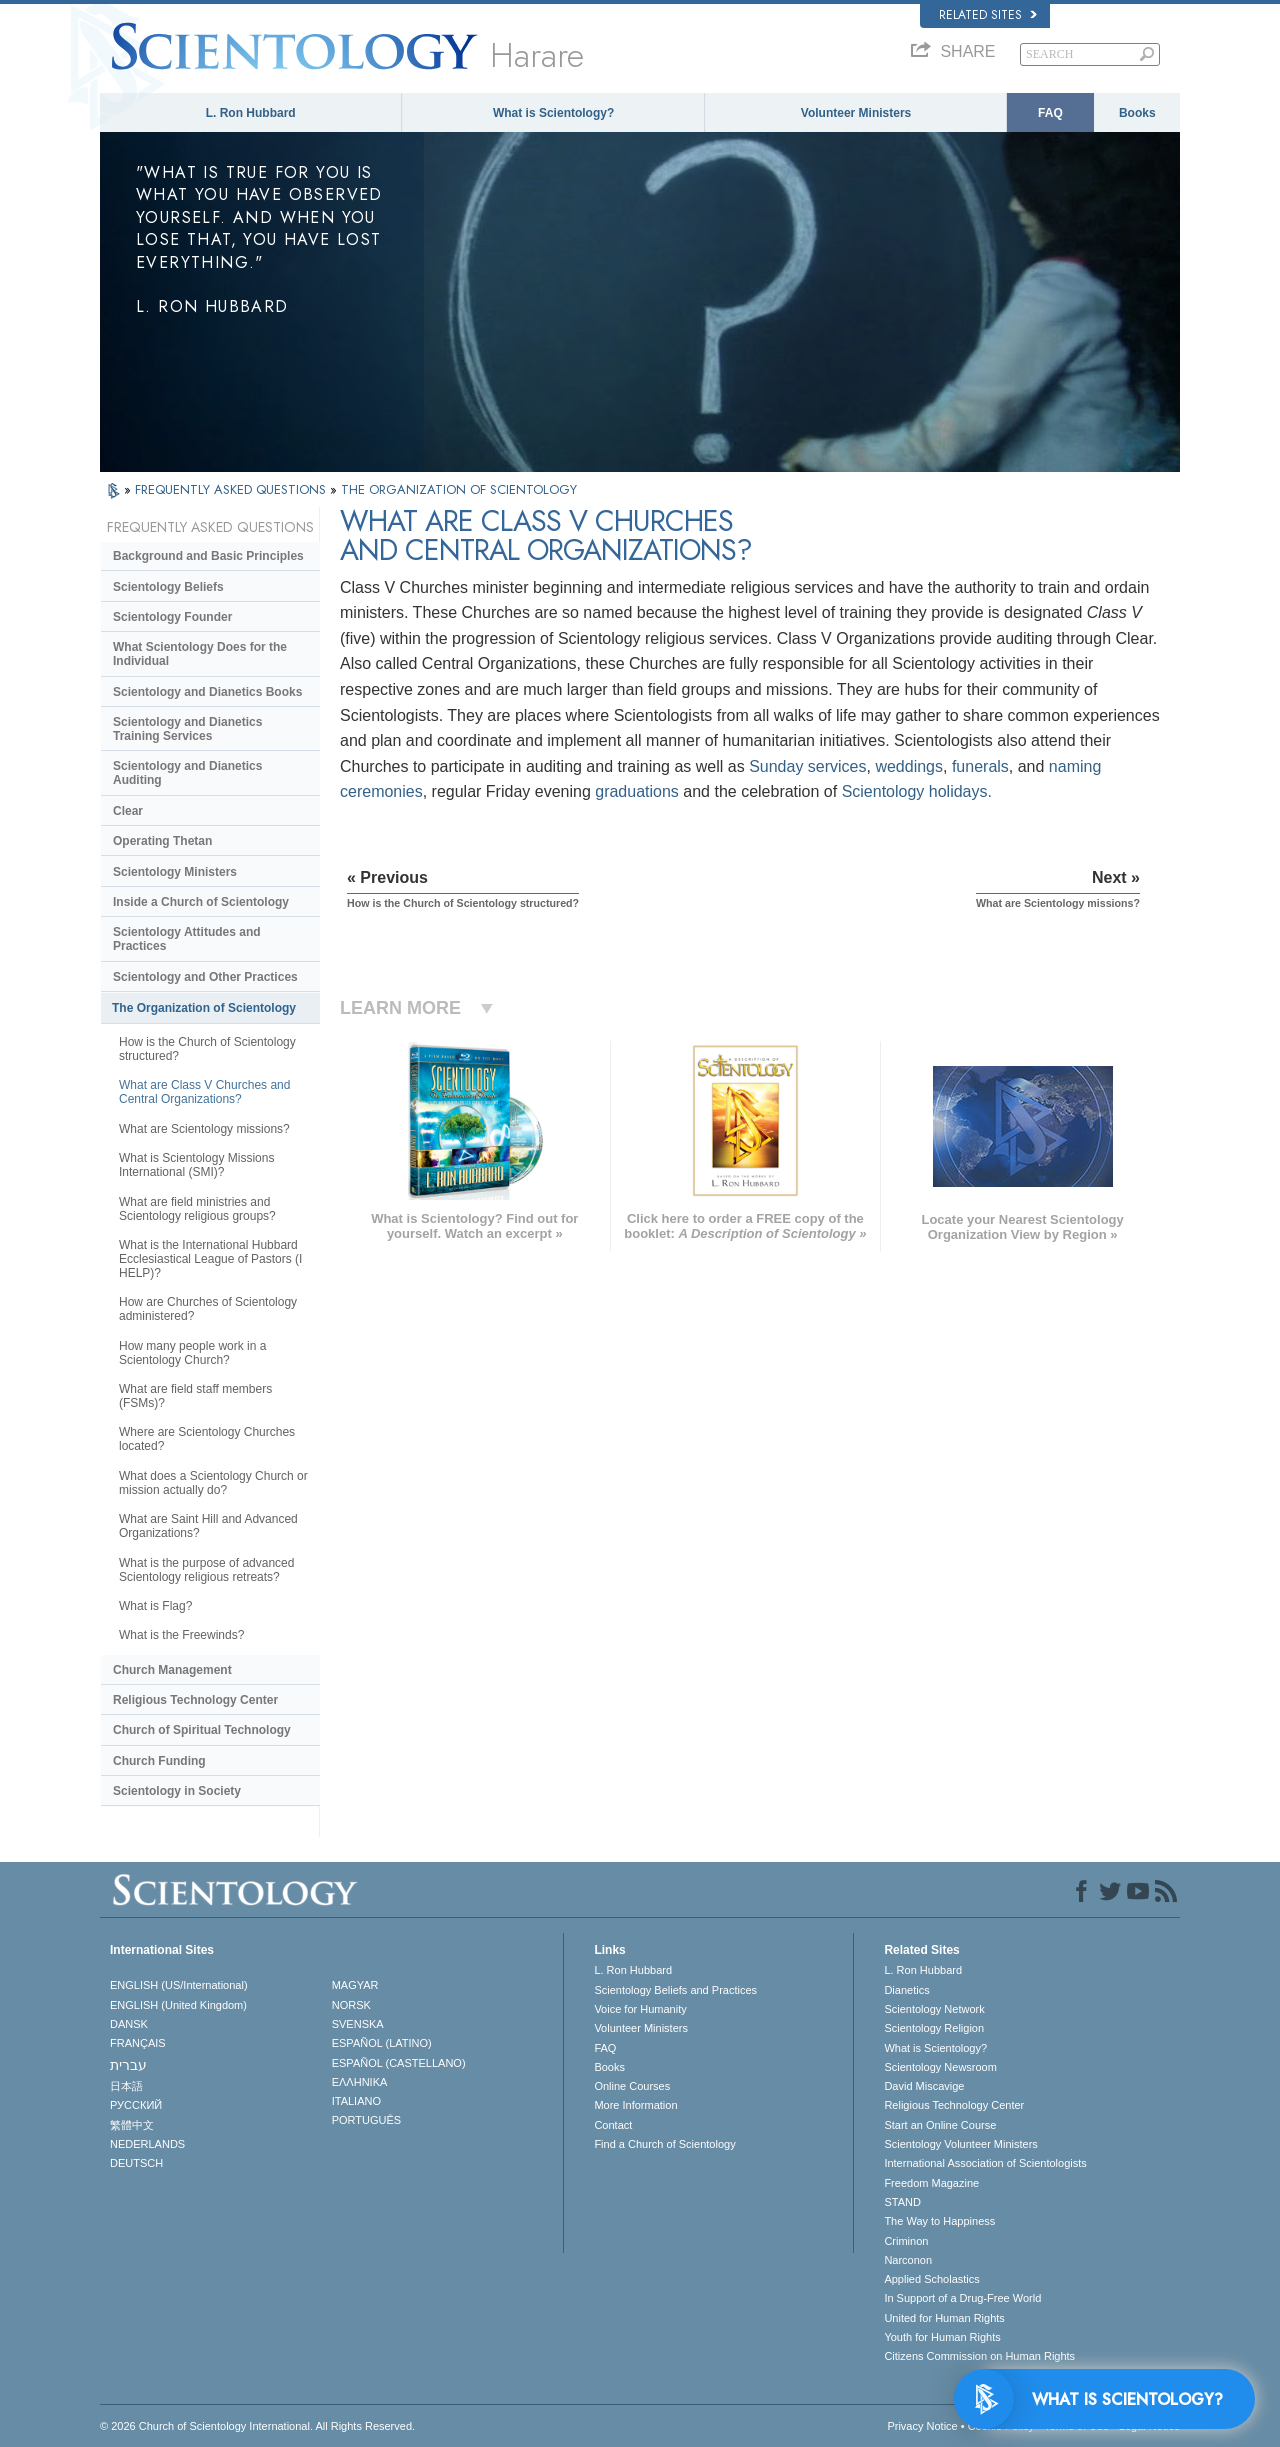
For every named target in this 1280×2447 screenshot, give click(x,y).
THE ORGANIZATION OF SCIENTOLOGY (459, 489)
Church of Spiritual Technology (202, 1730)
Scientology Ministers (175, 872)
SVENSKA (358, 2024)
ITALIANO (356, 2101)
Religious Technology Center (195, 1700)
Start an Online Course (940, 2125)
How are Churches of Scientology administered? (208, 1309)
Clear (128, 811)
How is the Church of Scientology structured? (207, 1049)
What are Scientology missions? (204, 1129)
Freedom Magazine (931, 2183)
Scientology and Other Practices (205, 977)
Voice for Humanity (640, 2009)
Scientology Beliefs (168, 587)
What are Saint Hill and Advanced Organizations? (208, 1526)
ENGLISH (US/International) (179, 1985)
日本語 (126, 2086)
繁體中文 (132, 2125)
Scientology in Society (177, 1791)
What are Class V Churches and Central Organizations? (204, 1092)
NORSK (351, 2005)
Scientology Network (934, 2009)
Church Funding (159, 1761)
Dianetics (906, 1990)
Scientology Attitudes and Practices (187, 939)
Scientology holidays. (917, 791)
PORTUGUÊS (366, 2120)
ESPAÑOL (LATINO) (382, 2043)
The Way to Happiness (939, 2221)
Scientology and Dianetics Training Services (187, 729)
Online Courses (632, 2086)
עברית (128, 2065)
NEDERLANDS (147, 2144)
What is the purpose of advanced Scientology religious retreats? (206, 1570)
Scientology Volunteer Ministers (960, 2144)
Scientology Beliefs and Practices (675, 1990)
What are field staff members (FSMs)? (195, 1396)
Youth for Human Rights (942, 2337)
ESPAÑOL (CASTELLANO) (399, 2063)
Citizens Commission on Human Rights (979, 2356)
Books (1137, 113)
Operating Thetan (162, 841)
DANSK (129, 2024)
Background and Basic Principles (208, 556)
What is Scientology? (553, 113)
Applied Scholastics (931, 2279)
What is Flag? (155, 1606)
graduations (637, 791)
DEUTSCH (136, 2163)
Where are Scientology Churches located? (207, 1439)
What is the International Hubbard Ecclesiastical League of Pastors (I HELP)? (210, 1259)
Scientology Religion (934, 2028)
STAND (902, 2202)
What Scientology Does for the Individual (200, 654)
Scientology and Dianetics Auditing (187, 773)
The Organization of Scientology (204, 1008)
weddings (909, 766)
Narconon (908, 2260)
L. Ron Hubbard (251, 113)
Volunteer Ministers (856, 113)
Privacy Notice (922, 2426)
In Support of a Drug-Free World (962, 2298)
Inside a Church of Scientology (201, 902)
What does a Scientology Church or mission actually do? (213, 1483)
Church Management (172, 1670)
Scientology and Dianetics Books (207, 692)
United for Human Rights (944, 2318)
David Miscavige (924, 2086)
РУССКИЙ (136, 2105)
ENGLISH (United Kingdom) (178, 2005)
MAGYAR (355, 1985)
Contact (613, 2125)
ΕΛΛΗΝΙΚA (360, 2082)
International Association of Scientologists (985, 2163)
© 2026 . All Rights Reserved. (257, 2426)
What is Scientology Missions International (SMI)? (196, 1165)
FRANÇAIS (138, 2043)
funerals (980, 766)
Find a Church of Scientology (664, 2144)
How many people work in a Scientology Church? (192, 1353)
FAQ (1050, 113)
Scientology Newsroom (940, 2067)
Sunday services (807, 766)
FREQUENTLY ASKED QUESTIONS (232, 489)
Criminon (906, 2241)
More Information (635, 2105)
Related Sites (988, 15)
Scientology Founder (172, 617)
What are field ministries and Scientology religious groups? (197, 1209)
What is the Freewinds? (181, 1635)
